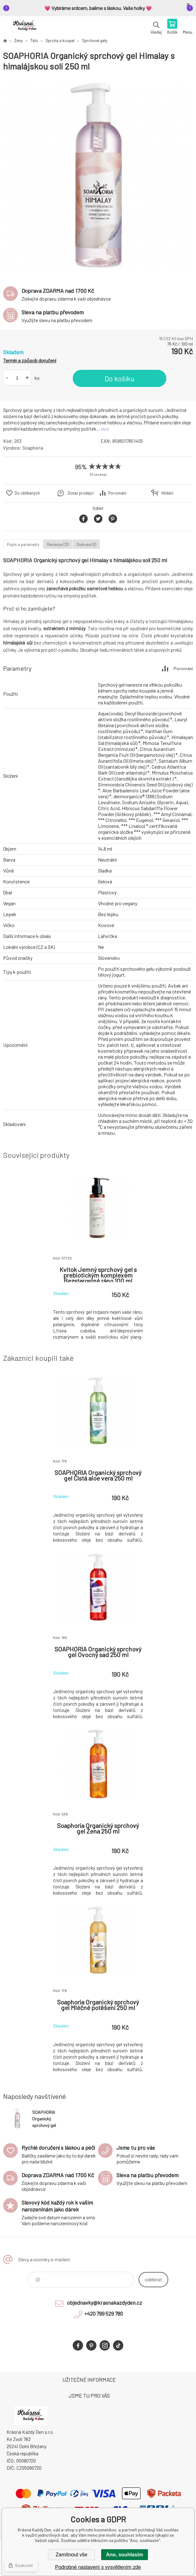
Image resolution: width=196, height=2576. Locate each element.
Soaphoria (32, 448)
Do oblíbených (27, 493)
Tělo (34, 40)
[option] (98, 176)
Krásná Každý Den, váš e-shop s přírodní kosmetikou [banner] (24, 27)
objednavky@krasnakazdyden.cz (104, 2302)
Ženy (18, 40)
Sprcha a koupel (60, 40)
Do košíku (120, 378)
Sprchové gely (94, 40)
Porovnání (117, 493)
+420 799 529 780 (103, 2313)
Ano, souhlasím (124, 2554)
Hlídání (167, 493)
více (105, 429)
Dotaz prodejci (81, 493)
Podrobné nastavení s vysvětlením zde (98, 2567)
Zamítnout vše (71, 2554)
